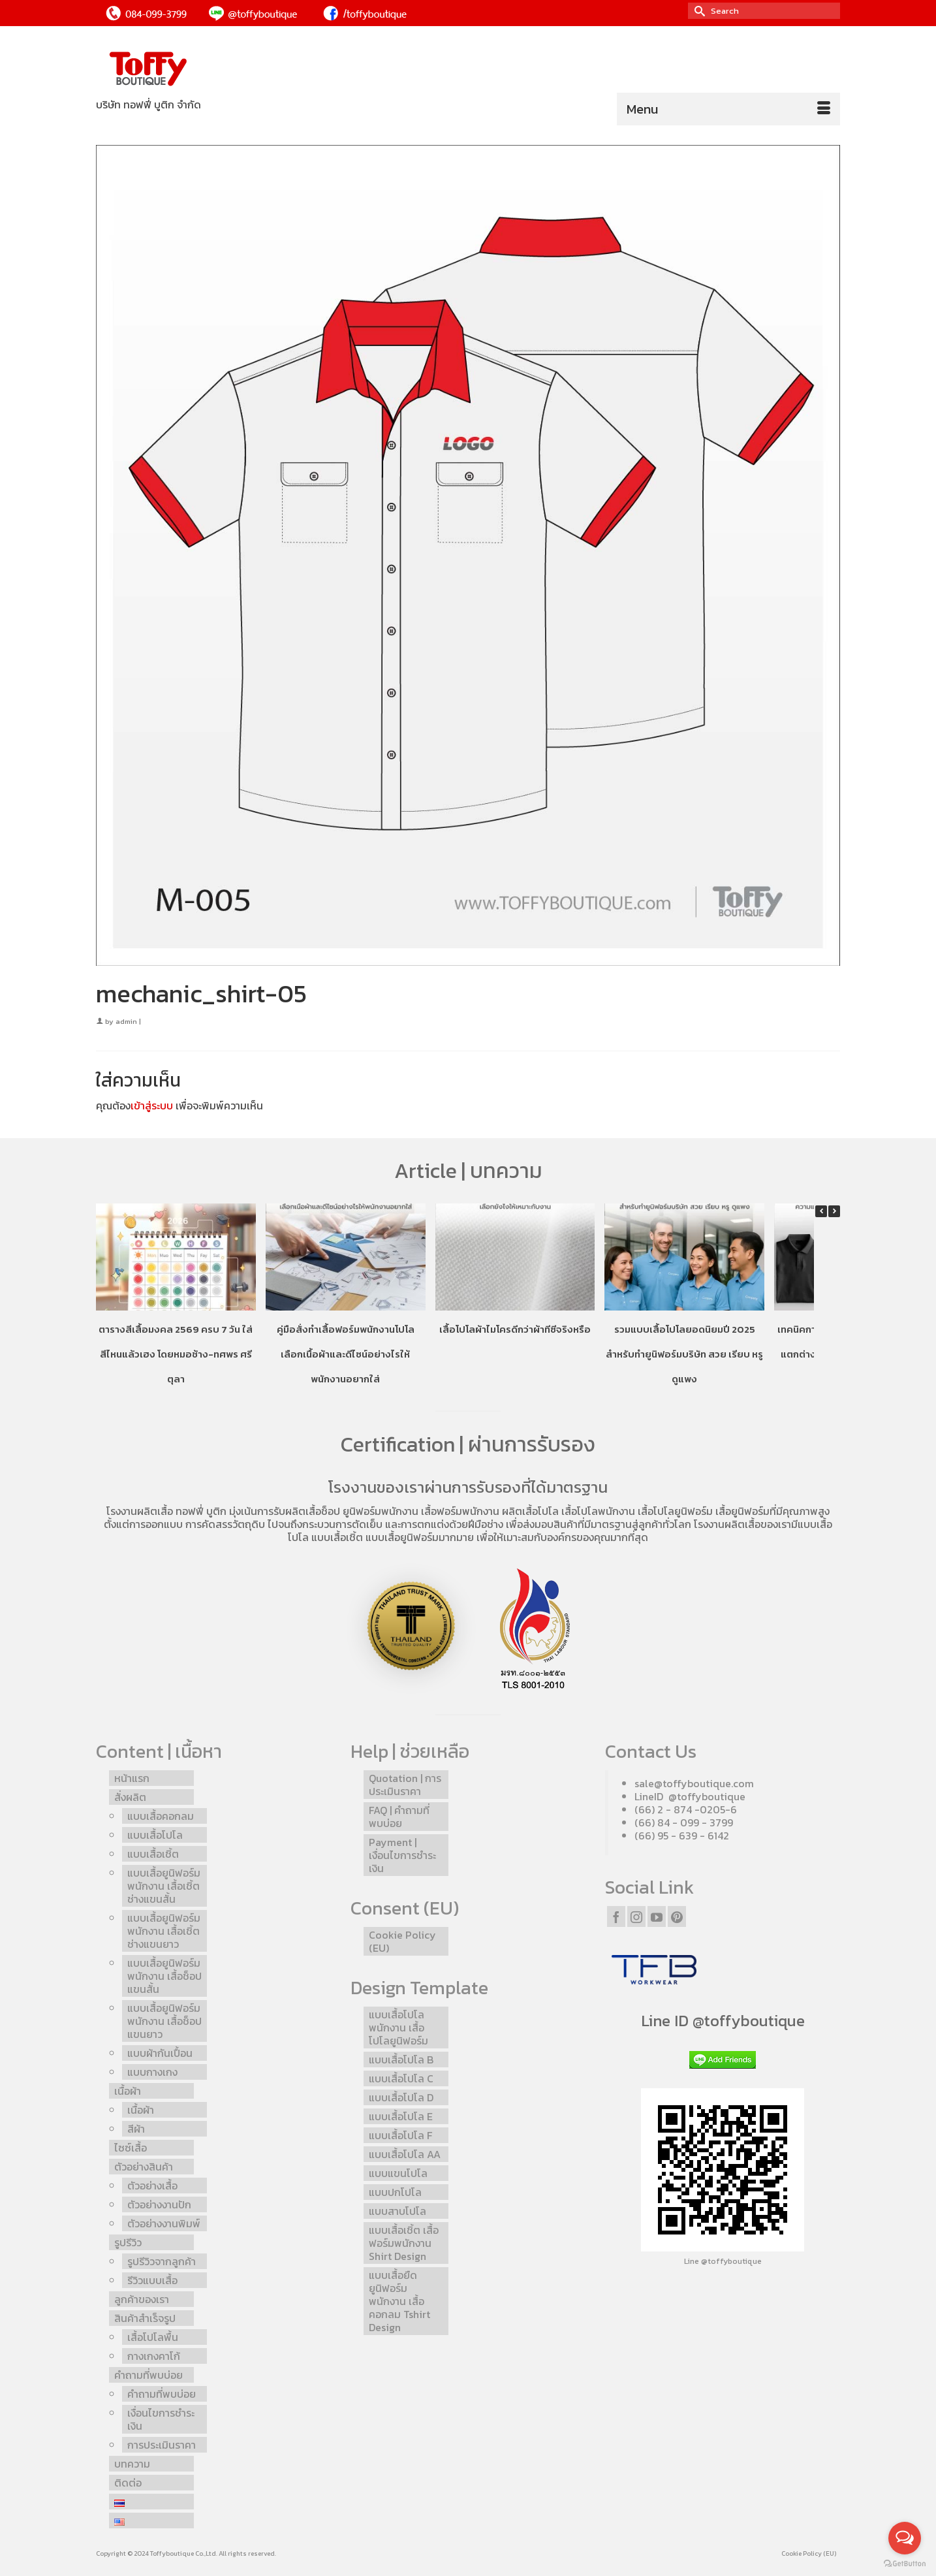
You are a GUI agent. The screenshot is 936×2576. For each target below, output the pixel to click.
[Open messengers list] (904, 2538)
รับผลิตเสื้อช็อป (306, 1511)
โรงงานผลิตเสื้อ (139, 1511)
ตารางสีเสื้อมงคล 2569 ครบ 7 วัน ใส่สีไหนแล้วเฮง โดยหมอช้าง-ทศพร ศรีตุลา (176, 1353)
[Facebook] (616, 1916)
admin (126, 1021)
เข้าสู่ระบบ (152, 1105)
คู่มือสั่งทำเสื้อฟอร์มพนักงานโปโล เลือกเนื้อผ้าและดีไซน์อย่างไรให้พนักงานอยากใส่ (345, 1353)
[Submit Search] (698, 11)
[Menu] (728, 109)
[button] (834, 1211)
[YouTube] (656, 1916)
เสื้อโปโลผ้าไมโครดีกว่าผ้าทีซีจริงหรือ (515, 1328)
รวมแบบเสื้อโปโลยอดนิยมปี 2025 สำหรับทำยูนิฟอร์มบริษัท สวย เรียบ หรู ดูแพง (684, 1353)
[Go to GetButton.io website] (905, 2563)
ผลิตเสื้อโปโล (530, 1511)
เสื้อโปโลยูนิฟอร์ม (675, 1511)
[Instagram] (636, 1916)
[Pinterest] (677, 1916)
